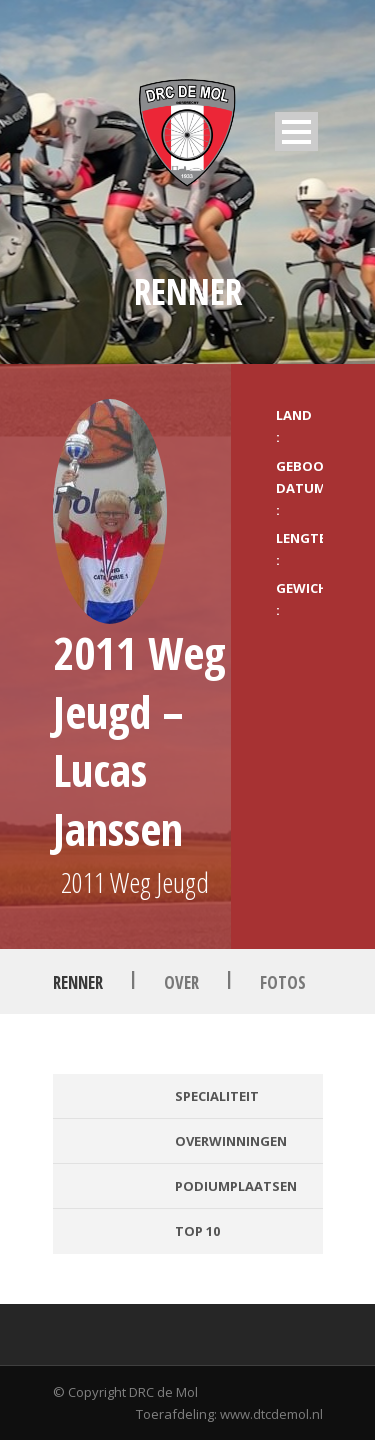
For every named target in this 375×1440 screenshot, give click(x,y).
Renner (78, 982)
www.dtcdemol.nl (271, 1414)
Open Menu (296, 131)
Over (181, 982)
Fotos (283, 982)
